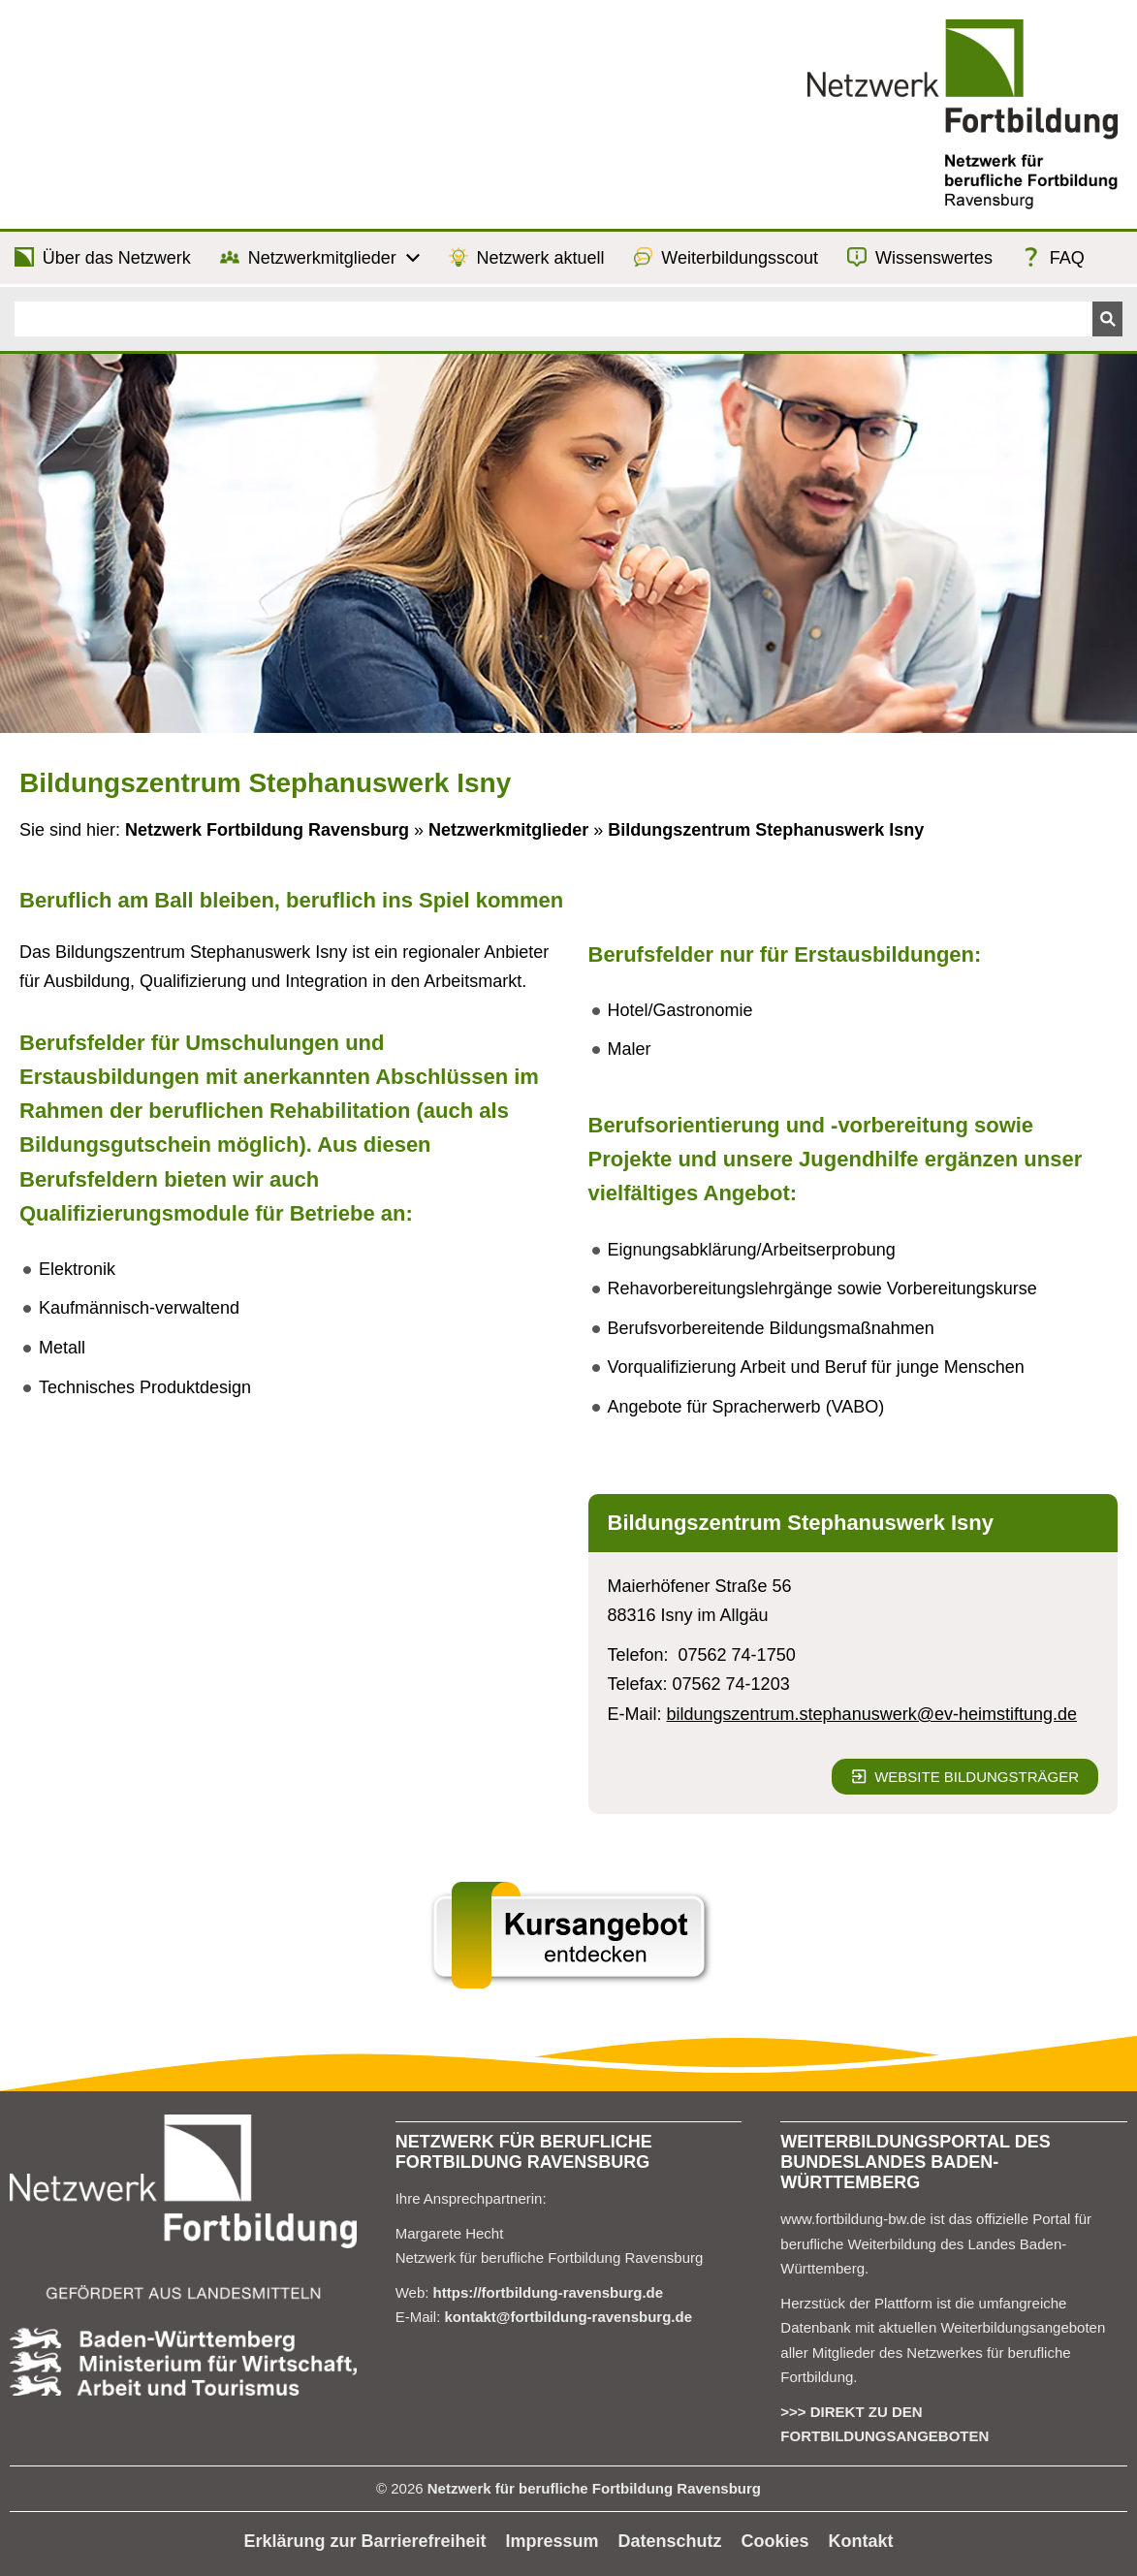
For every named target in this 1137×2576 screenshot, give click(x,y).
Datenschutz (670, 2541)
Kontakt (861, 2541)
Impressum (552, 2541)
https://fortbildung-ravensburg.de (548, 2292)
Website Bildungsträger (965, 1776)
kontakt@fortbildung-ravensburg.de (568, 2316)
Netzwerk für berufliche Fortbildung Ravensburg (594, 2488)
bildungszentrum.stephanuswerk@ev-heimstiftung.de (872, 1714)
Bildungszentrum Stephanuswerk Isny (766, 830)
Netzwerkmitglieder (508, 830)
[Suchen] (553, 319)
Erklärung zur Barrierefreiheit (364, 2541)
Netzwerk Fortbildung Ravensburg (267, 830)
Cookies (775, 2541)
